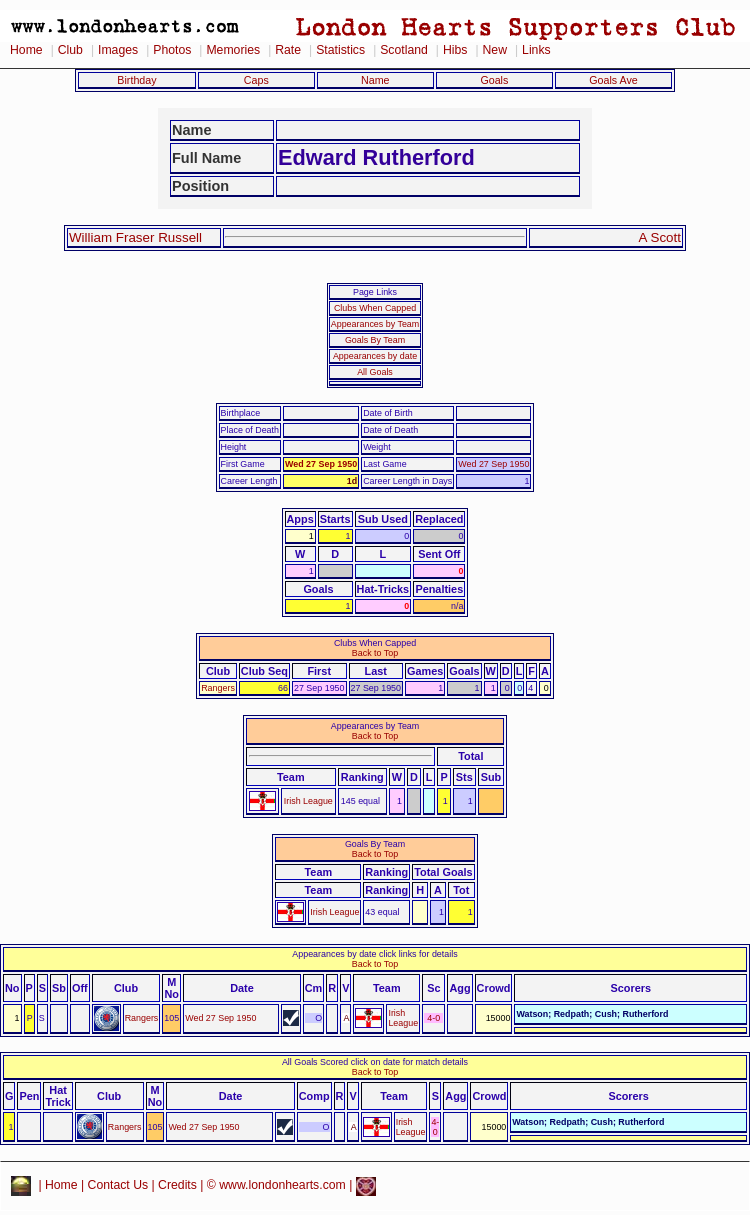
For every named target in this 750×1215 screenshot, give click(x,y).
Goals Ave (613, 80)
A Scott (660, 237)
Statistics (340, 50)
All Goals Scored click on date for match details (375, 1062)
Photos (172, 50)
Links (536, 50)
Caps (256, 80)
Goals (494, 80)
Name (375, 80)
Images (118, 50)
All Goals (375, 372)
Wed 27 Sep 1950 (321, 464)
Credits (177, 1185)
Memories (233, 50)
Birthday (136, 80)
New (495, 50)
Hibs (455, 50)
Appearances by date (375, 356)
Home (26, 50)
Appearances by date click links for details (374, 954)
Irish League (308, 801)
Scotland (404, 50)
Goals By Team (375, 340)
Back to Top (375, 653)
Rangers (218, 688)
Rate (288, 50)
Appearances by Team (375, 324)
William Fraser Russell (135, 237)
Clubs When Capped (375, 308)
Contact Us (118, 1185)
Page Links (375, 292)
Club (70, 50)
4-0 (433, 1018)
